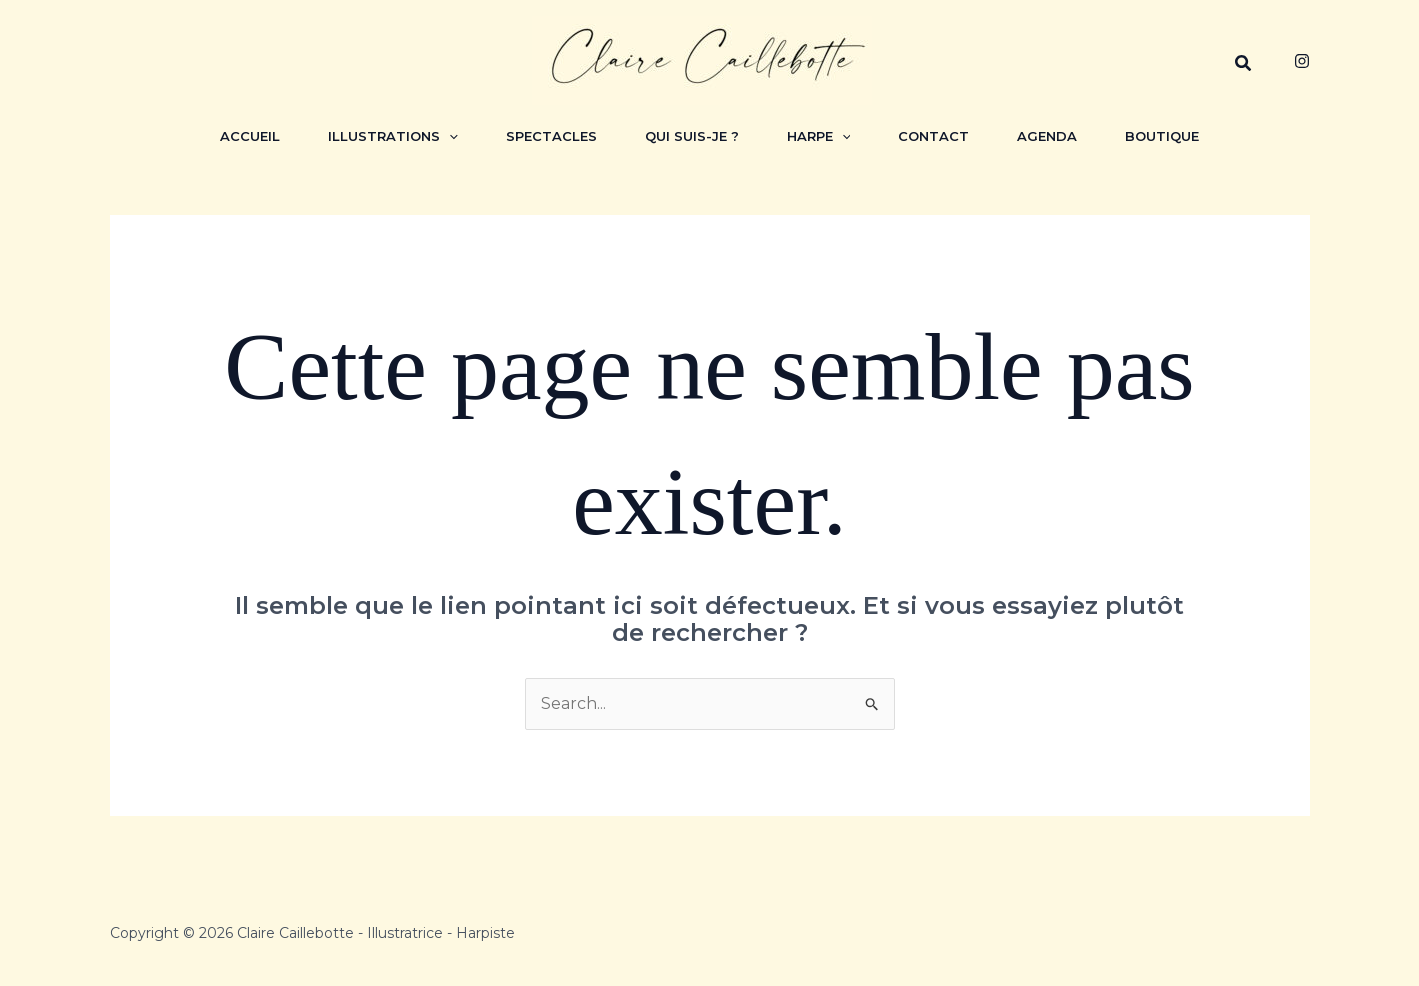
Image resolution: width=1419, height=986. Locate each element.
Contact (933, 136)
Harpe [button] (819, 136)
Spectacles (551, 136)
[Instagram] (1302, 61)
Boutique (1162, 136)
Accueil (250, 136)
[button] (1244, 64)
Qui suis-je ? (692, 136)
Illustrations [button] (393, 136)
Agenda (1047, 136)
